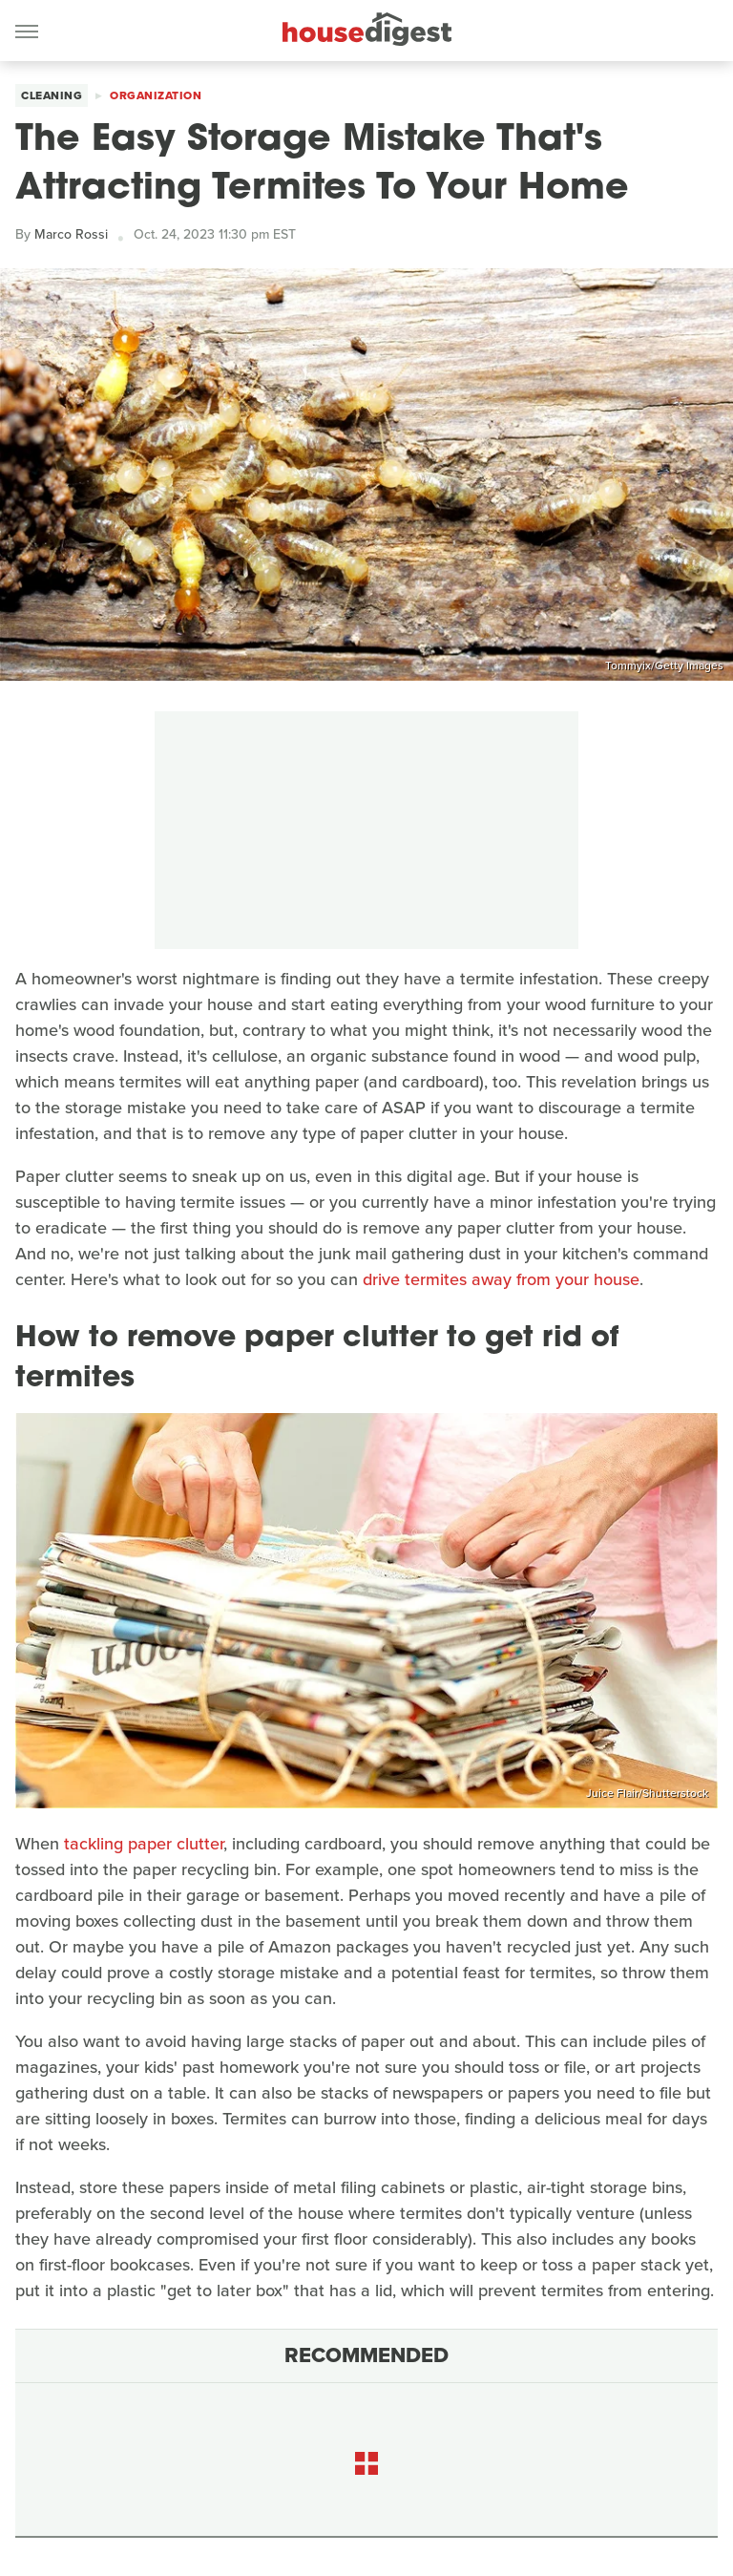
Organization (155, 95)
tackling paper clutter (143, 1843)
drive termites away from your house (501, 1279)
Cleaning (51, 95)
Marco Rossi (71, 234)
